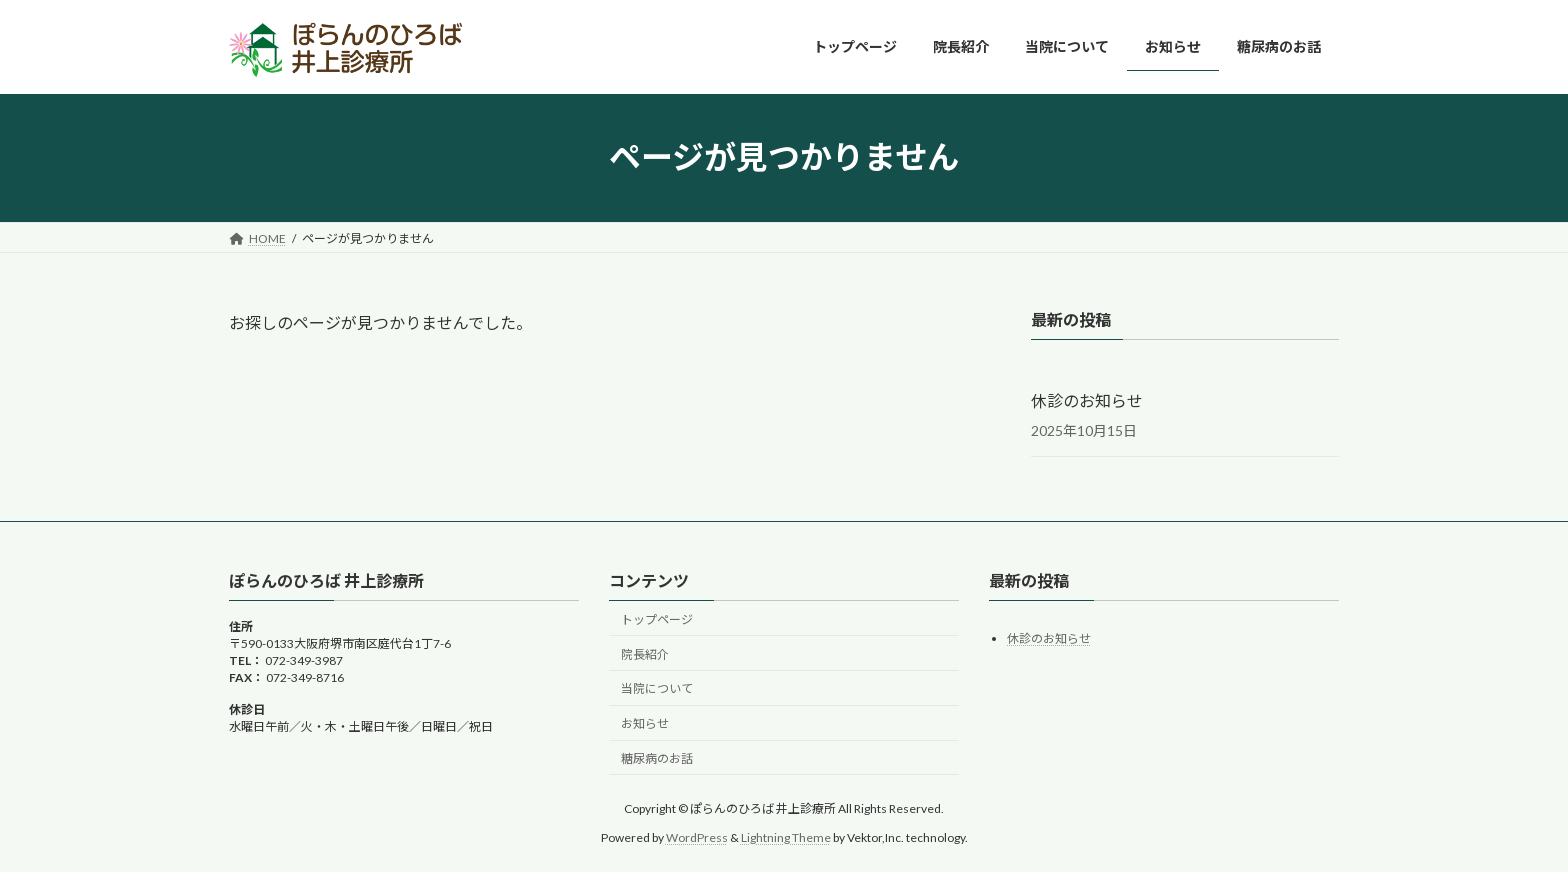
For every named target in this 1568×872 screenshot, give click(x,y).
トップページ (657, 619)
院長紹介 (645, 654)
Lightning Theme (786, 837)
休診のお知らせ (1087, 400)
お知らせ (645, 723)
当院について (657, 688)
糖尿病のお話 (657, 758)
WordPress (697, 837)
